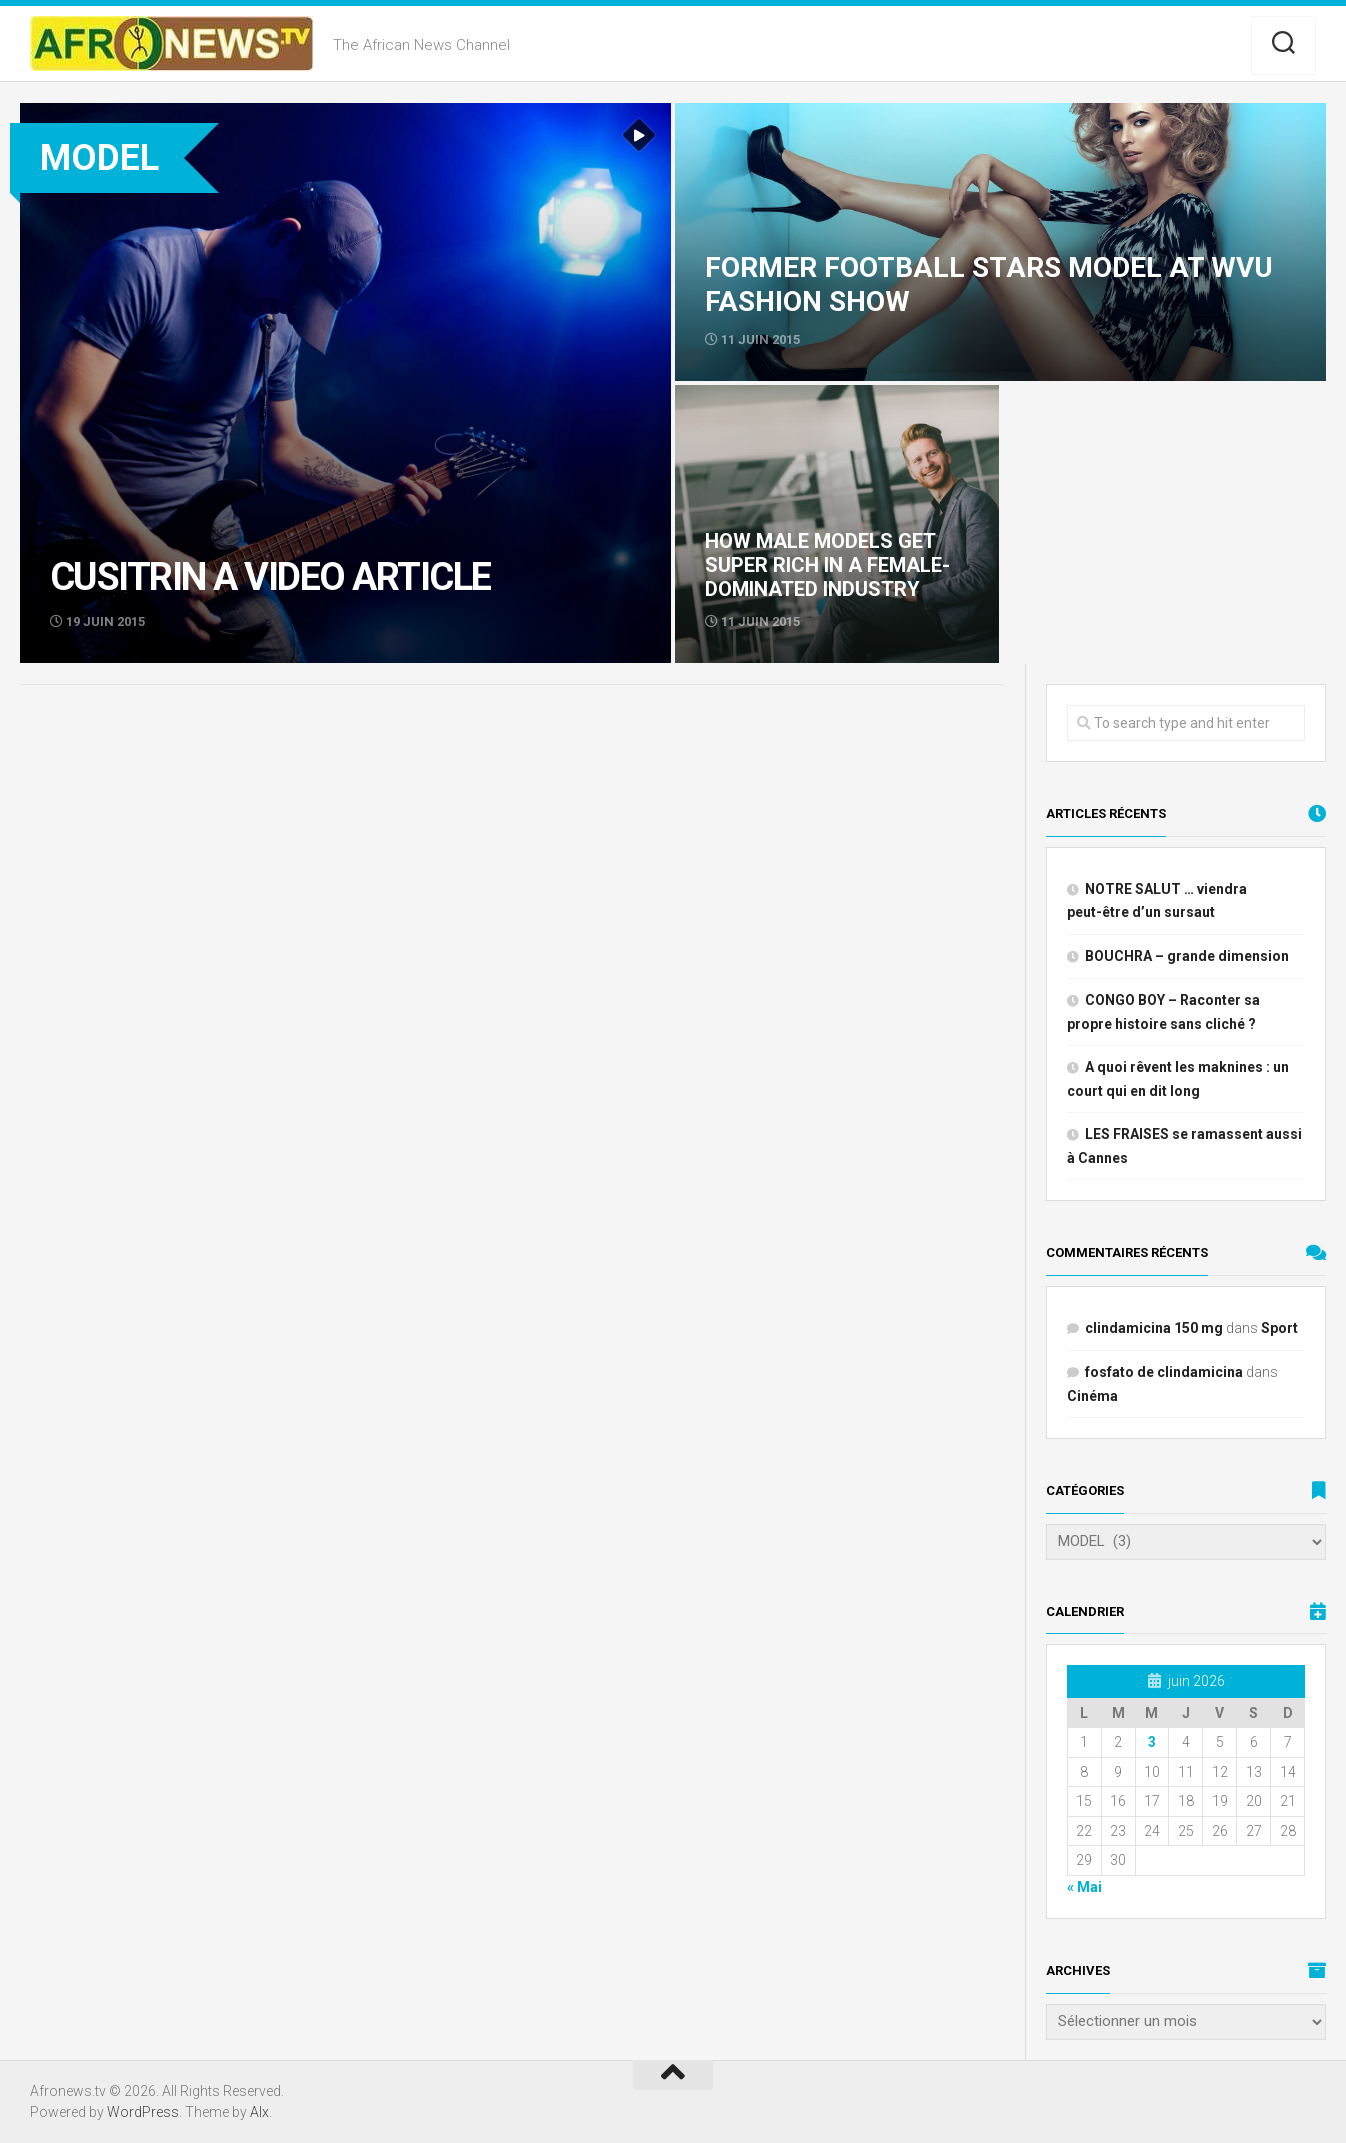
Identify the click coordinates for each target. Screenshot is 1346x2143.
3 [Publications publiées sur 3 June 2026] (1152, 1742)
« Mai (1084, 1887)
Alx (259, 2112)
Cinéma (1092, 1396)
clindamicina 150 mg (1154, 1328)
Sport (1279, 1328)
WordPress (143, 2112)
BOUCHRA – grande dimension (1187, 956)
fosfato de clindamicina (1164, 1372)
